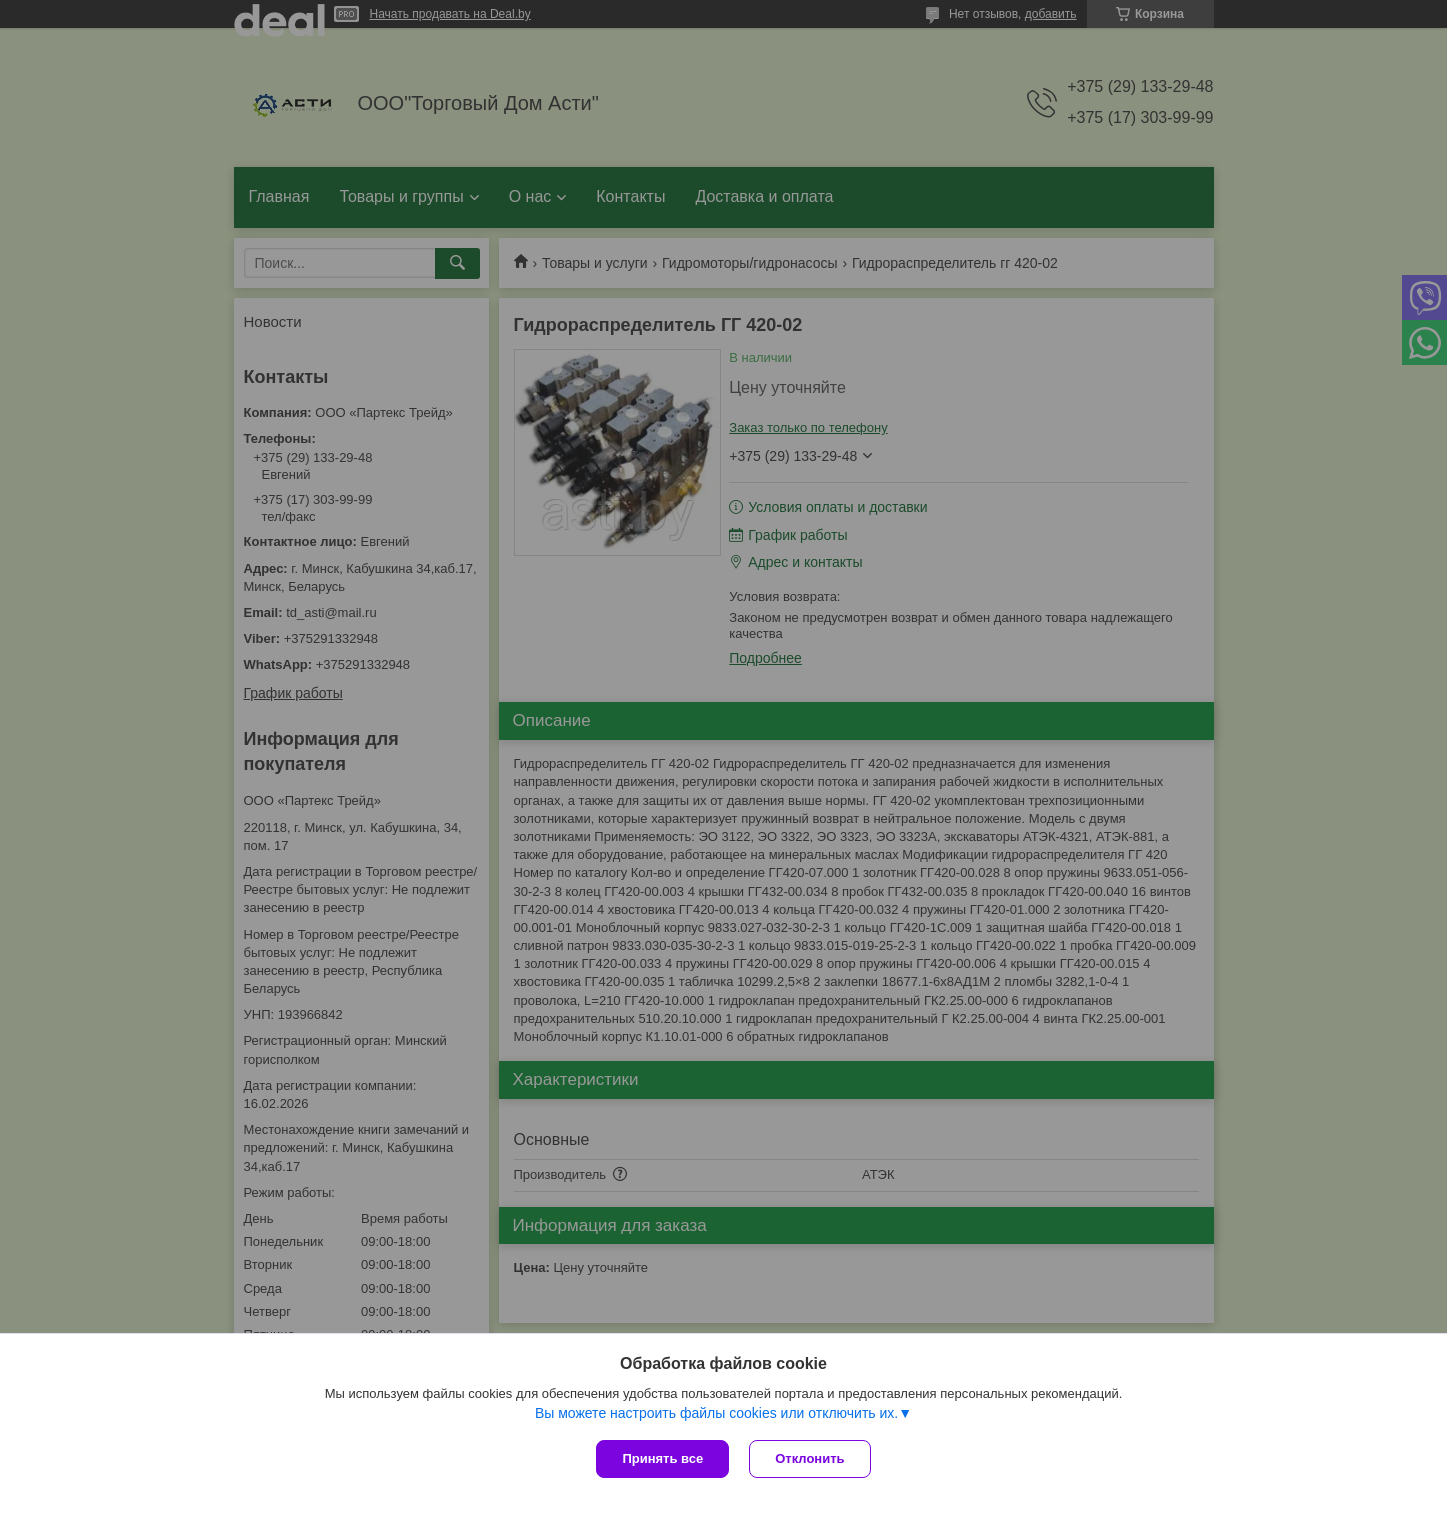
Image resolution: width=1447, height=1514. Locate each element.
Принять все (662, 1458)
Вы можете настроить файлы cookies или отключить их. (716, 1413)
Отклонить (809, 1458)
